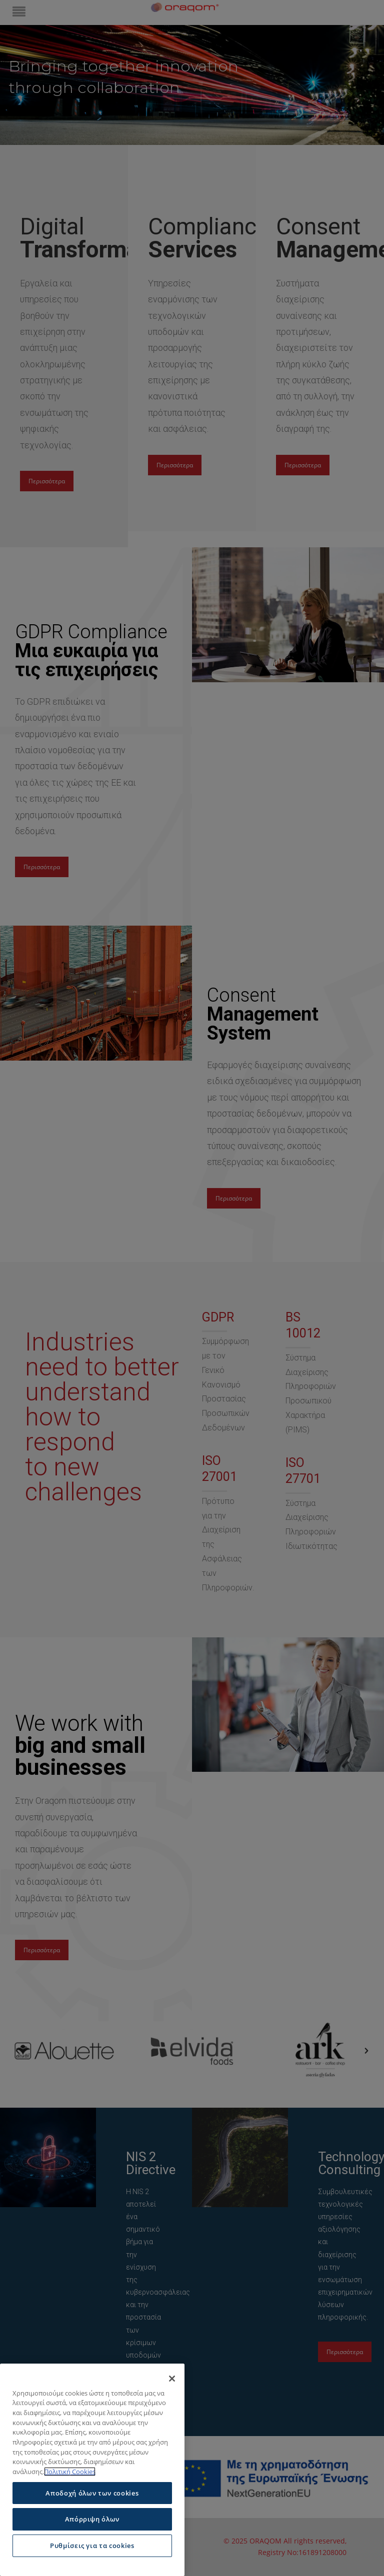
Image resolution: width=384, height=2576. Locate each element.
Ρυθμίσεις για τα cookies (92, 2545)
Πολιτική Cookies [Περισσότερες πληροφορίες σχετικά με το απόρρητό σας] (70, 2471)
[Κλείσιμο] (172, 2379)
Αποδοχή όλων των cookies (92, 2493)
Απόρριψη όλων (92, 2519)
